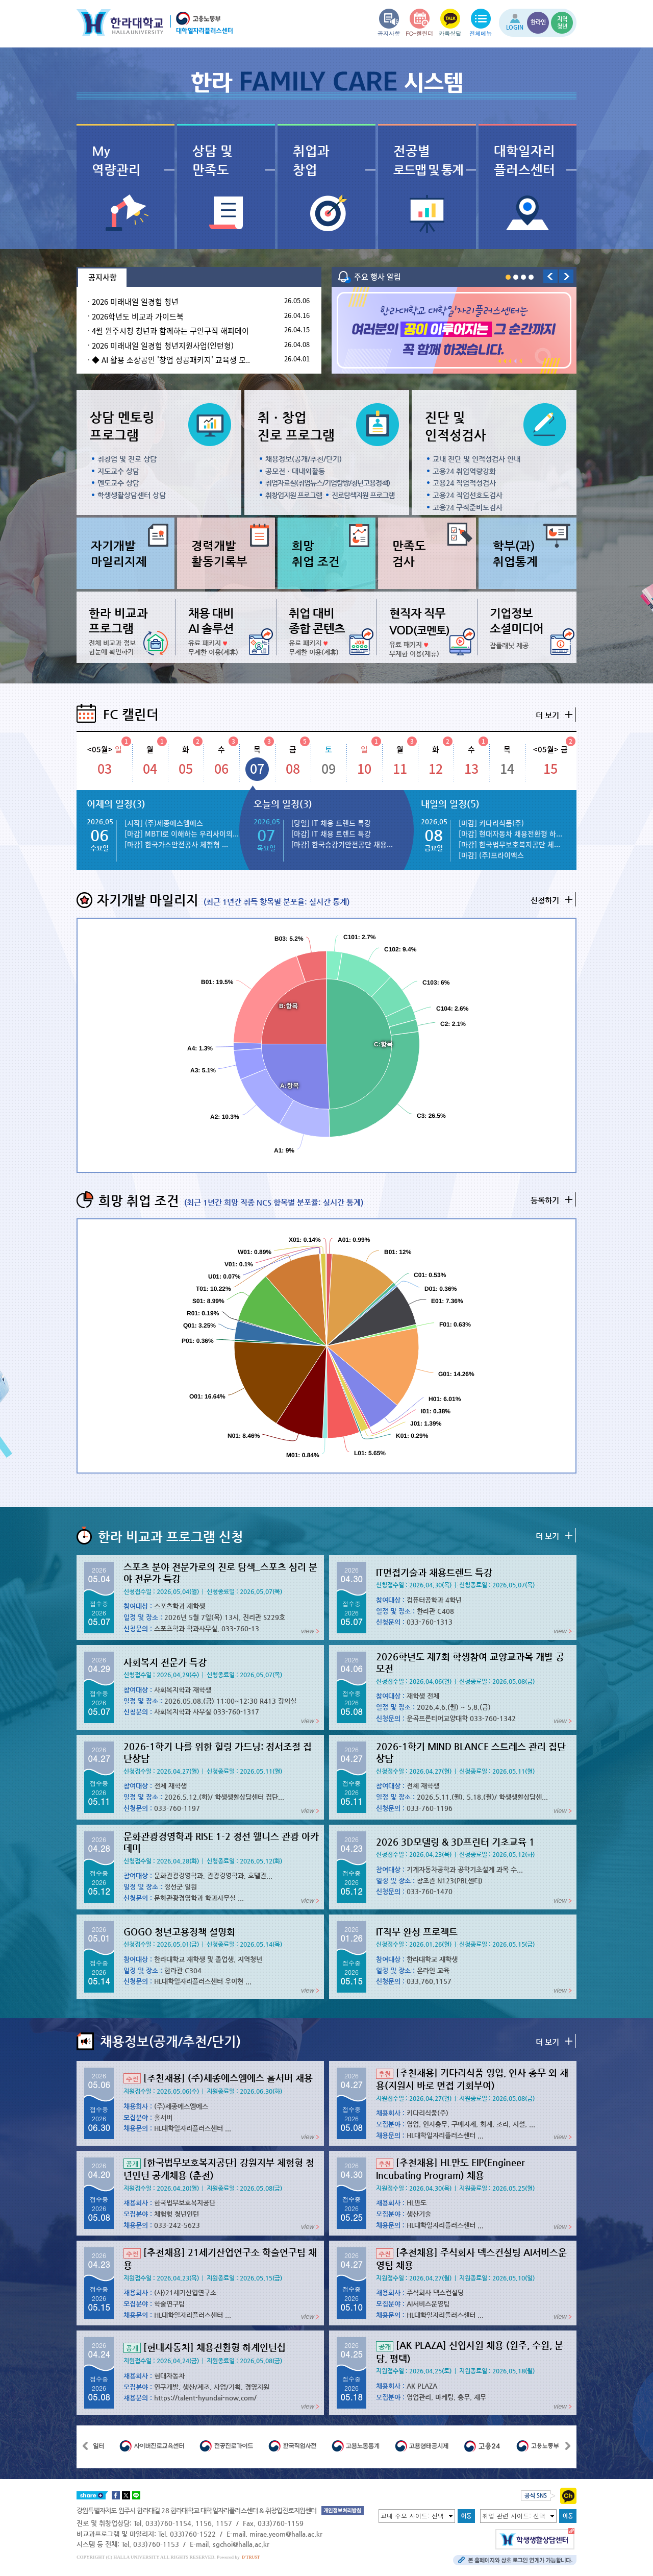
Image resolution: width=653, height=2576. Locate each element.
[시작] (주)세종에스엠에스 (163, 823)
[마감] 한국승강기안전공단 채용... (342, 844)
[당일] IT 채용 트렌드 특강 (331, 823)
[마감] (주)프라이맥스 (491, 855)
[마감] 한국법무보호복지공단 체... (509, 844)
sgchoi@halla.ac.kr (241, 2544)
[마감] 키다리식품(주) (491, 823)
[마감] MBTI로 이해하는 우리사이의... (181, 833)
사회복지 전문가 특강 (165, 1662)
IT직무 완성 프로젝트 (417, 1931)
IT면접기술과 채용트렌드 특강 (434, 1572)
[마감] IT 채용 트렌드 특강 (331, 833)
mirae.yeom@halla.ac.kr (285, 2534)
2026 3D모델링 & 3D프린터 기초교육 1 (455, 1841)
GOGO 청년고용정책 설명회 (179, 1931)
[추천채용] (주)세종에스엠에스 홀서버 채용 (218, 2077)
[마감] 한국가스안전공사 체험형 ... (176, 844)
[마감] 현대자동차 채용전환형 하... (510, 833)
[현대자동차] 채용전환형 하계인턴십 (204, 2347)
